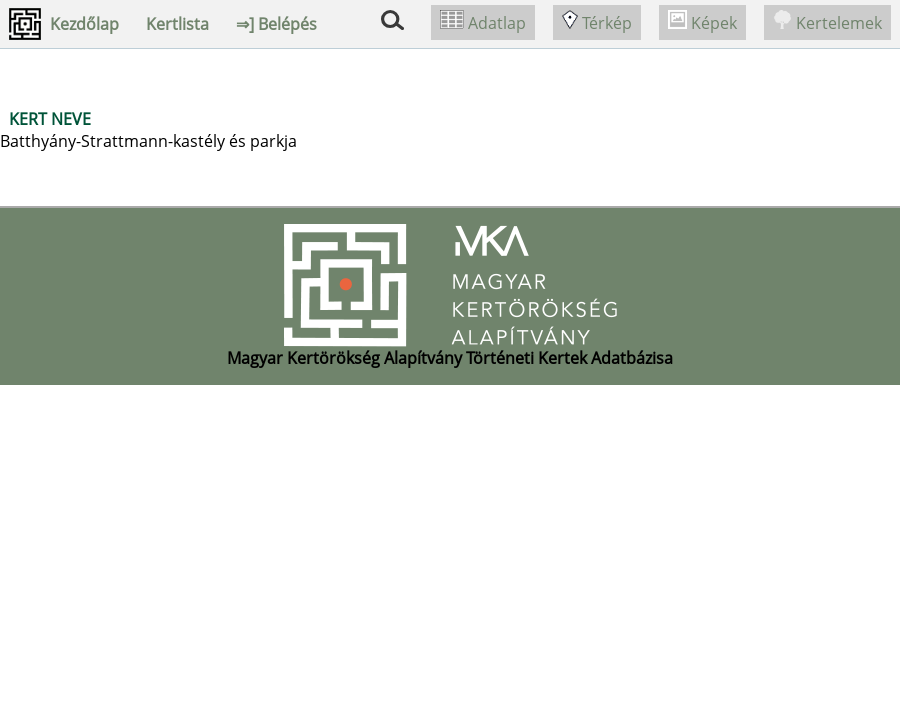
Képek (702, 23)
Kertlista (177, 24)
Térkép (597, 23)
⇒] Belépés (276, 24)
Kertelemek (827, 23)
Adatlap (483, 23)
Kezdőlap (84, 24)
